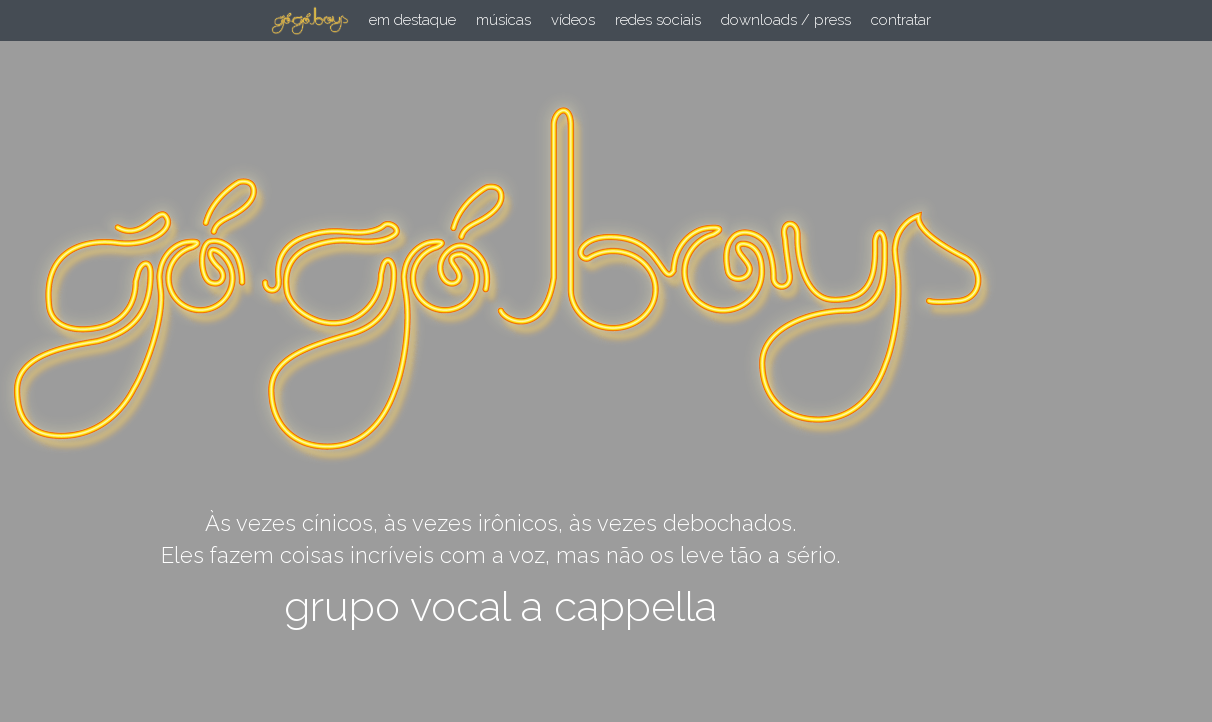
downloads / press (786, 20)
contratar (901, 20)
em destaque (412, 20)
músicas (503, 20)
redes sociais (658, 20)
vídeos (573, 20)
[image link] (310, 19)
